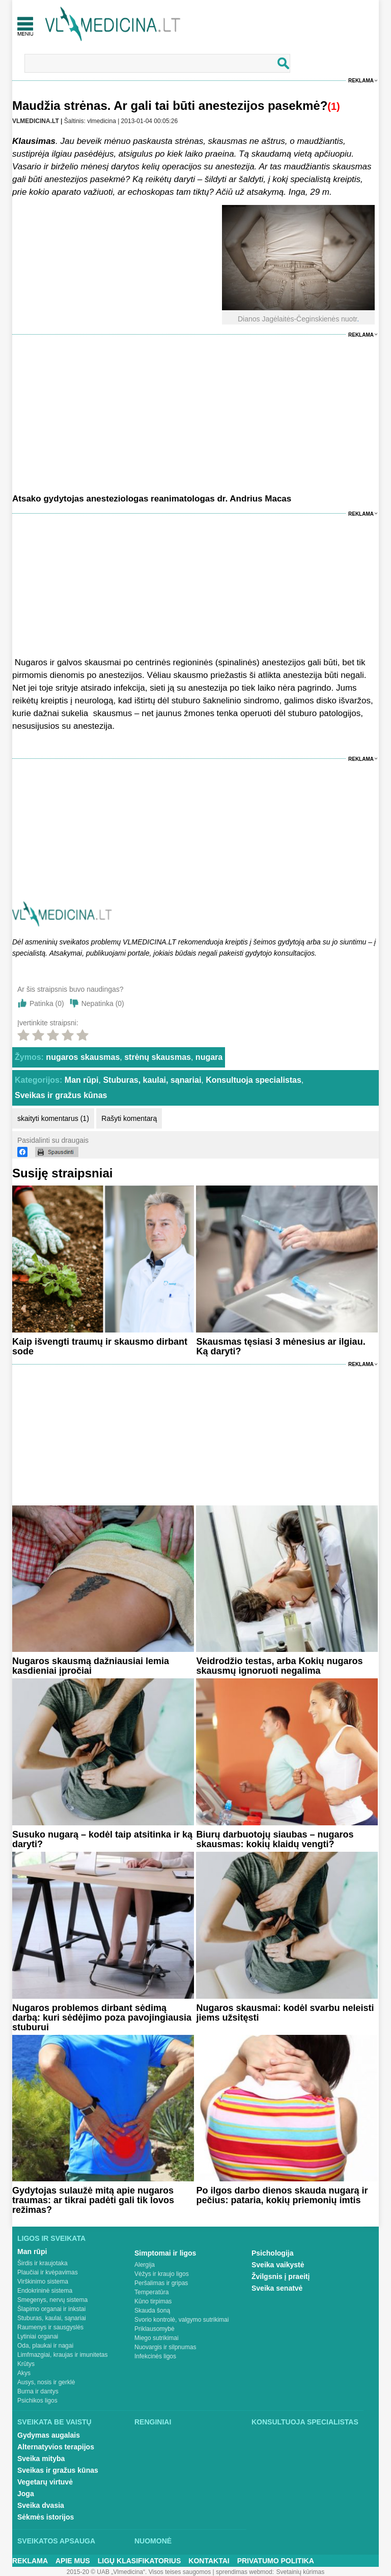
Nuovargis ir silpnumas (165, 2347)
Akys (24, 2373)
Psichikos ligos (37, 2400)
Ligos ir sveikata (51, 2238)
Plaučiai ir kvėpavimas (47, 2272)
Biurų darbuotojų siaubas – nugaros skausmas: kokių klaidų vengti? (274, 1839)
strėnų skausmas (157, 1057)
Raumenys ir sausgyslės (50, 2327)
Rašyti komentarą (129, 1118)
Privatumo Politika (275, 2561)
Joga (25, 2494)
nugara (209, 1057)
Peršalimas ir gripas (161, 2283)
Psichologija (272, 2253)
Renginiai (152, 2422)
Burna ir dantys (38, 2391)
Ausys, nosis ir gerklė (46, 2382)
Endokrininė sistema (44, 2290)
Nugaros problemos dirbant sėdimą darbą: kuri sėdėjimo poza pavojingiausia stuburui (101, 2017)
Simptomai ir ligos (165, 2253)
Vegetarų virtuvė (45, 2482)
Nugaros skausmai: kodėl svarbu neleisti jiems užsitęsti (285, 2013)
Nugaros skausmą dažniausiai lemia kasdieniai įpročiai (90, 1666)
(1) (333, 106)
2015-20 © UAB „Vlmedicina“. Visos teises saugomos (139, 2571)
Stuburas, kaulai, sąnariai (152, 1080)
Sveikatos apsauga (56, 2541)
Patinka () (47, 1003)
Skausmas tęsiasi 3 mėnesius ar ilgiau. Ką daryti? (280, 1346)
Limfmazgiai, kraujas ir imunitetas (62, 2354)
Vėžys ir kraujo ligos (161, 2273)
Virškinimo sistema (42, 2281)
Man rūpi (82, 1080)
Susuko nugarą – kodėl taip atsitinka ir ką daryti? (102, 1839)
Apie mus (72, 2561)
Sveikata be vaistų (54, 2422)
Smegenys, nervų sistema (52, 2299)
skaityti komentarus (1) (53, 1118)
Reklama (361, 80)
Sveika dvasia (40, 2505)
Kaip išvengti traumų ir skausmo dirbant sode (99, 1346)
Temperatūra (151, 2292)
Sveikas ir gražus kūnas (61, 1095)
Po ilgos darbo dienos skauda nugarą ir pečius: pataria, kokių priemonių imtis (282, 2195)
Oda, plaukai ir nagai (45, 2345)
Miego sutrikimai (156, 2338)
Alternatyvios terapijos (55, 2447)
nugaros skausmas (83, 1057)
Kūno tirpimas (153, 2301)
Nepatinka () (102, 1003)
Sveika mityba (41, 2458)
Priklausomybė (154, 2328)
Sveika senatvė (277, 2288)
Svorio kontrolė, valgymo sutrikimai (181, 2319)
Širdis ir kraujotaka (42, 2263)
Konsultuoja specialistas (253, 1080)
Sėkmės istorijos (45, 2517)
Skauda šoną (152, 2310)
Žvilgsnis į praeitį (281, 2276)
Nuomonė (153, 2541)
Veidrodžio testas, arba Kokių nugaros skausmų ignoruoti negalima (279, 1666)
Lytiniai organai (37, 2336)
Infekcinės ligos (155, 2356)
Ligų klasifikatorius (139, 2561)
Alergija (144, 2264)
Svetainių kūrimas (300, 2571)
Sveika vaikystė (278, 2265)
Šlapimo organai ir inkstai (51, 2309)
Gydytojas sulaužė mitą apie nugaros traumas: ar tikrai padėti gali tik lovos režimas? (93, 2200)
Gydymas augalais (48, 2435)
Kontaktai (208, 2561)
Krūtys (26, 2363)
